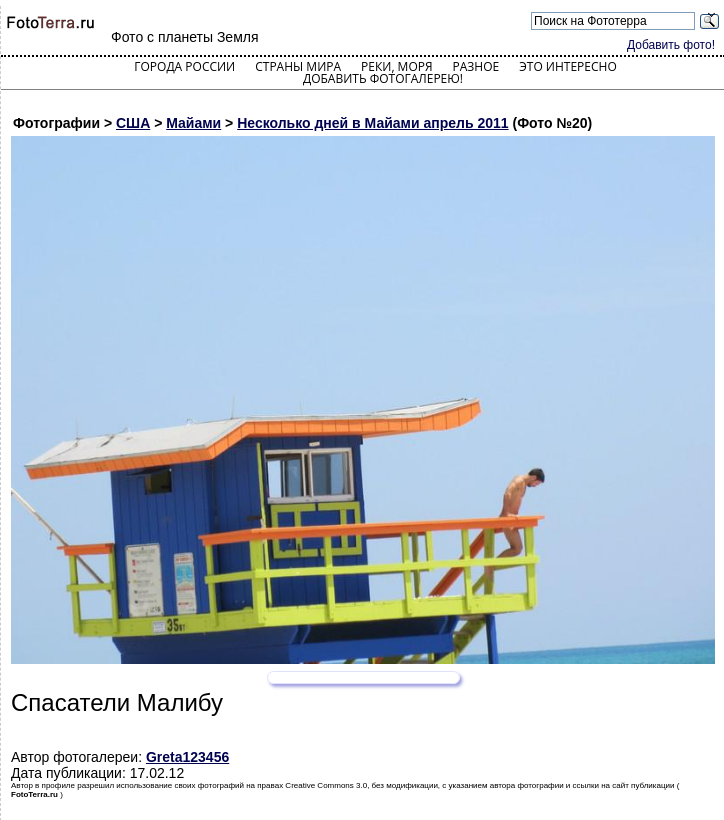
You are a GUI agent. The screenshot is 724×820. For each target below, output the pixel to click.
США (133, 123)
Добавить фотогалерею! (383, 78)
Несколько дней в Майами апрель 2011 (372, 123)
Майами (193, 123)
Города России (184, 66)
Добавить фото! (671, 45)
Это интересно (568, 66)
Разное (476, 66)
